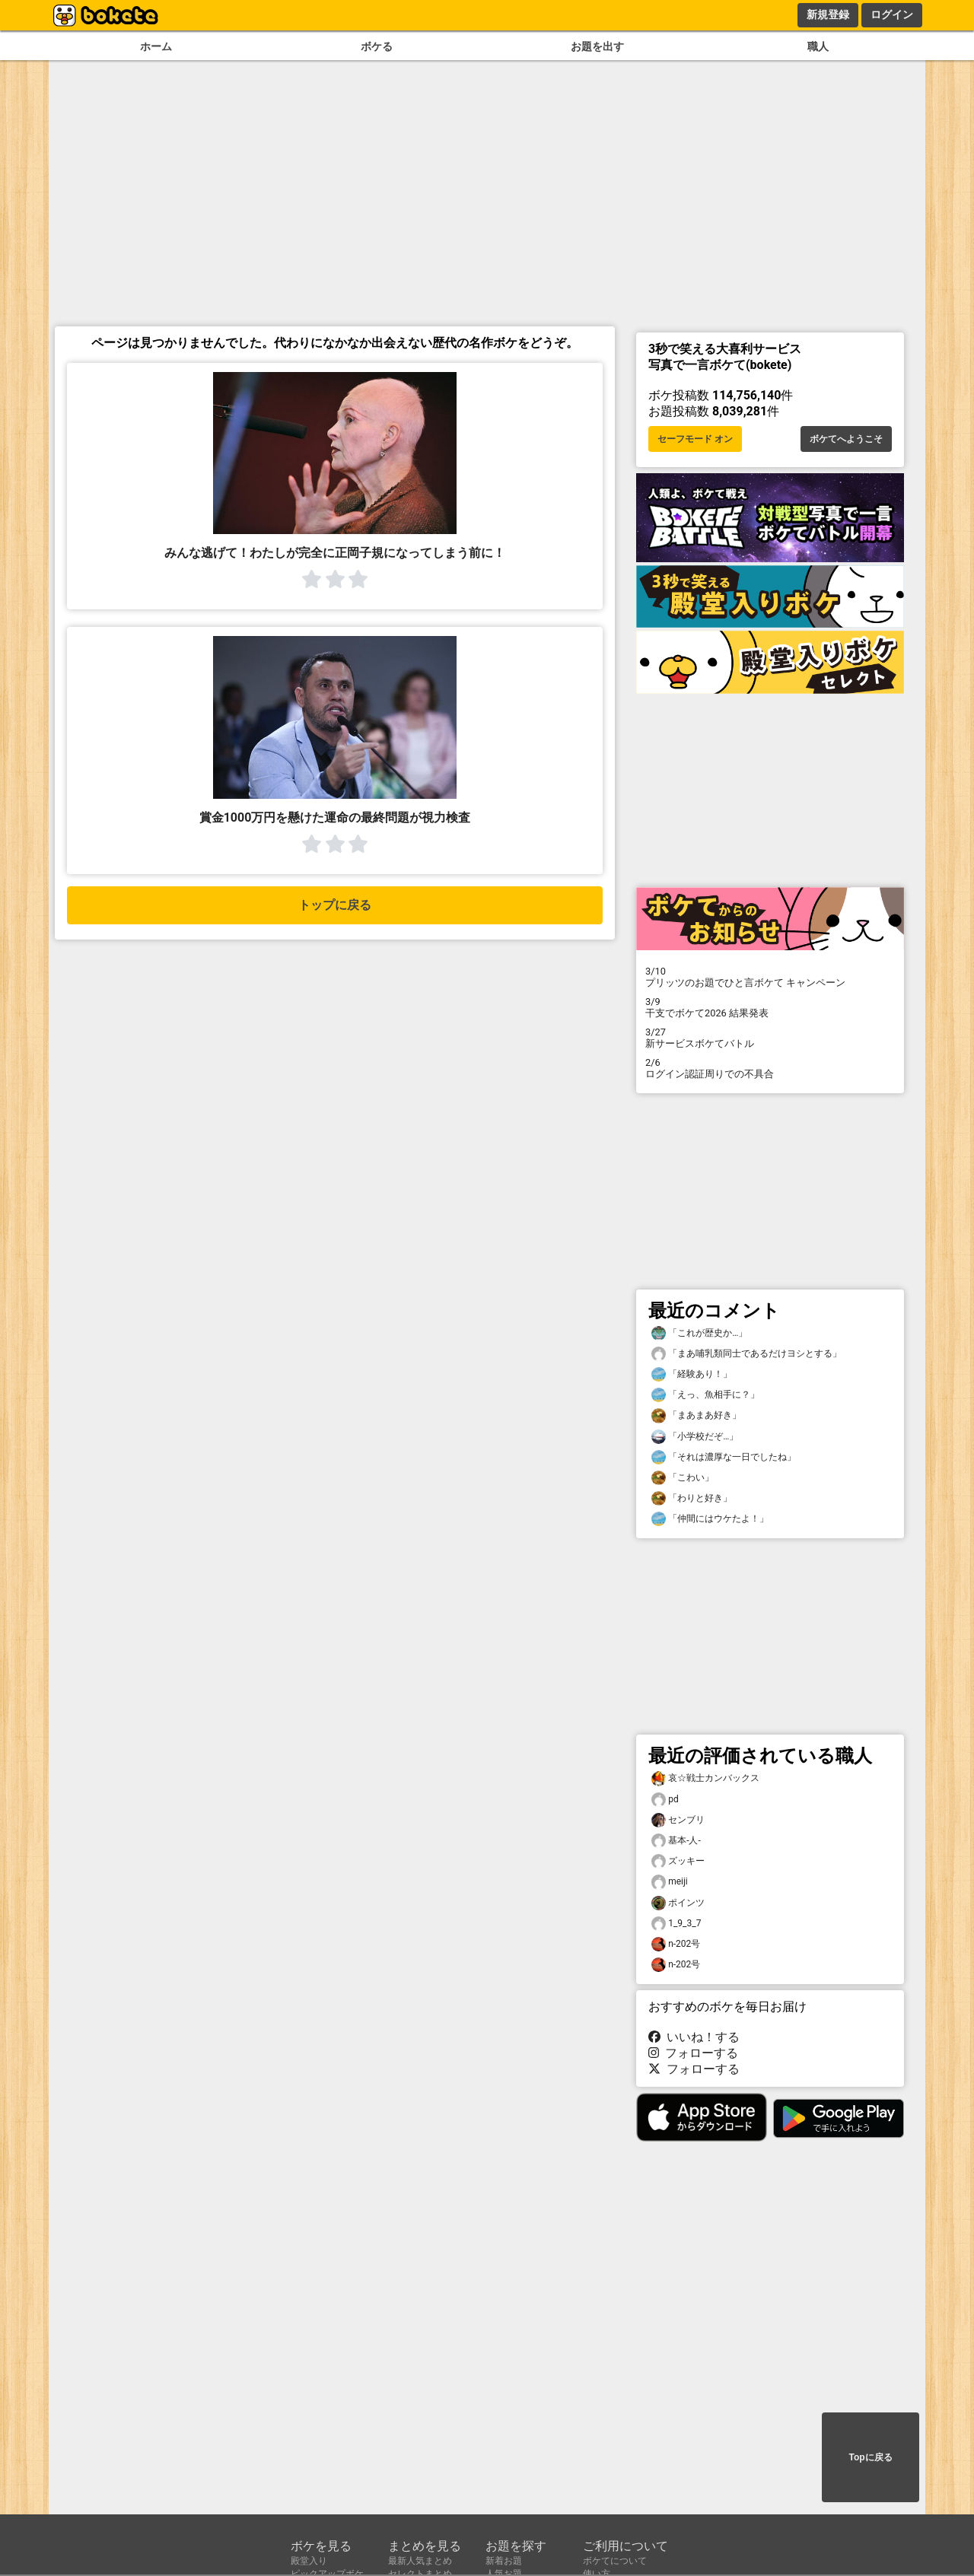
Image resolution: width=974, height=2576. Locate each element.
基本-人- (676, 1840)
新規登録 (828, 14)
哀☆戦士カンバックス (705, 1778)
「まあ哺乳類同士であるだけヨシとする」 (746, 1354)
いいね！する (694, 2037)
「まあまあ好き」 (696, 1415)
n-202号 (675, 1944)
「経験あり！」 (691, 1374)
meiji (669, 1882)
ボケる (377, 46)
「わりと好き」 (691, 1498)
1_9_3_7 (676, 1923)
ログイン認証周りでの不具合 (770, 1068)
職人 (818, 46)
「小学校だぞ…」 (694, 1437)
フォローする (693, 2053)
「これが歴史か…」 (699, 1333)
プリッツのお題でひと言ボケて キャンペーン (770, 976)
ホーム (156, 46)
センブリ (678, 1820)
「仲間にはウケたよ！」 (710, 1519)
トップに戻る (334, 904)
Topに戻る (870, 2457)
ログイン (892, 14)
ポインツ (678, 1903)
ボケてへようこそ (846, 439)
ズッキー (678, 1861)
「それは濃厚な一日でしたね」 (723, 1457)
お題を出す (597, 46)
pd (665, 1799)
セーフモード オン (695, 439)
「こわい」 (682, 1478)
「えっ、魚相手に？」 (705, 1395)
